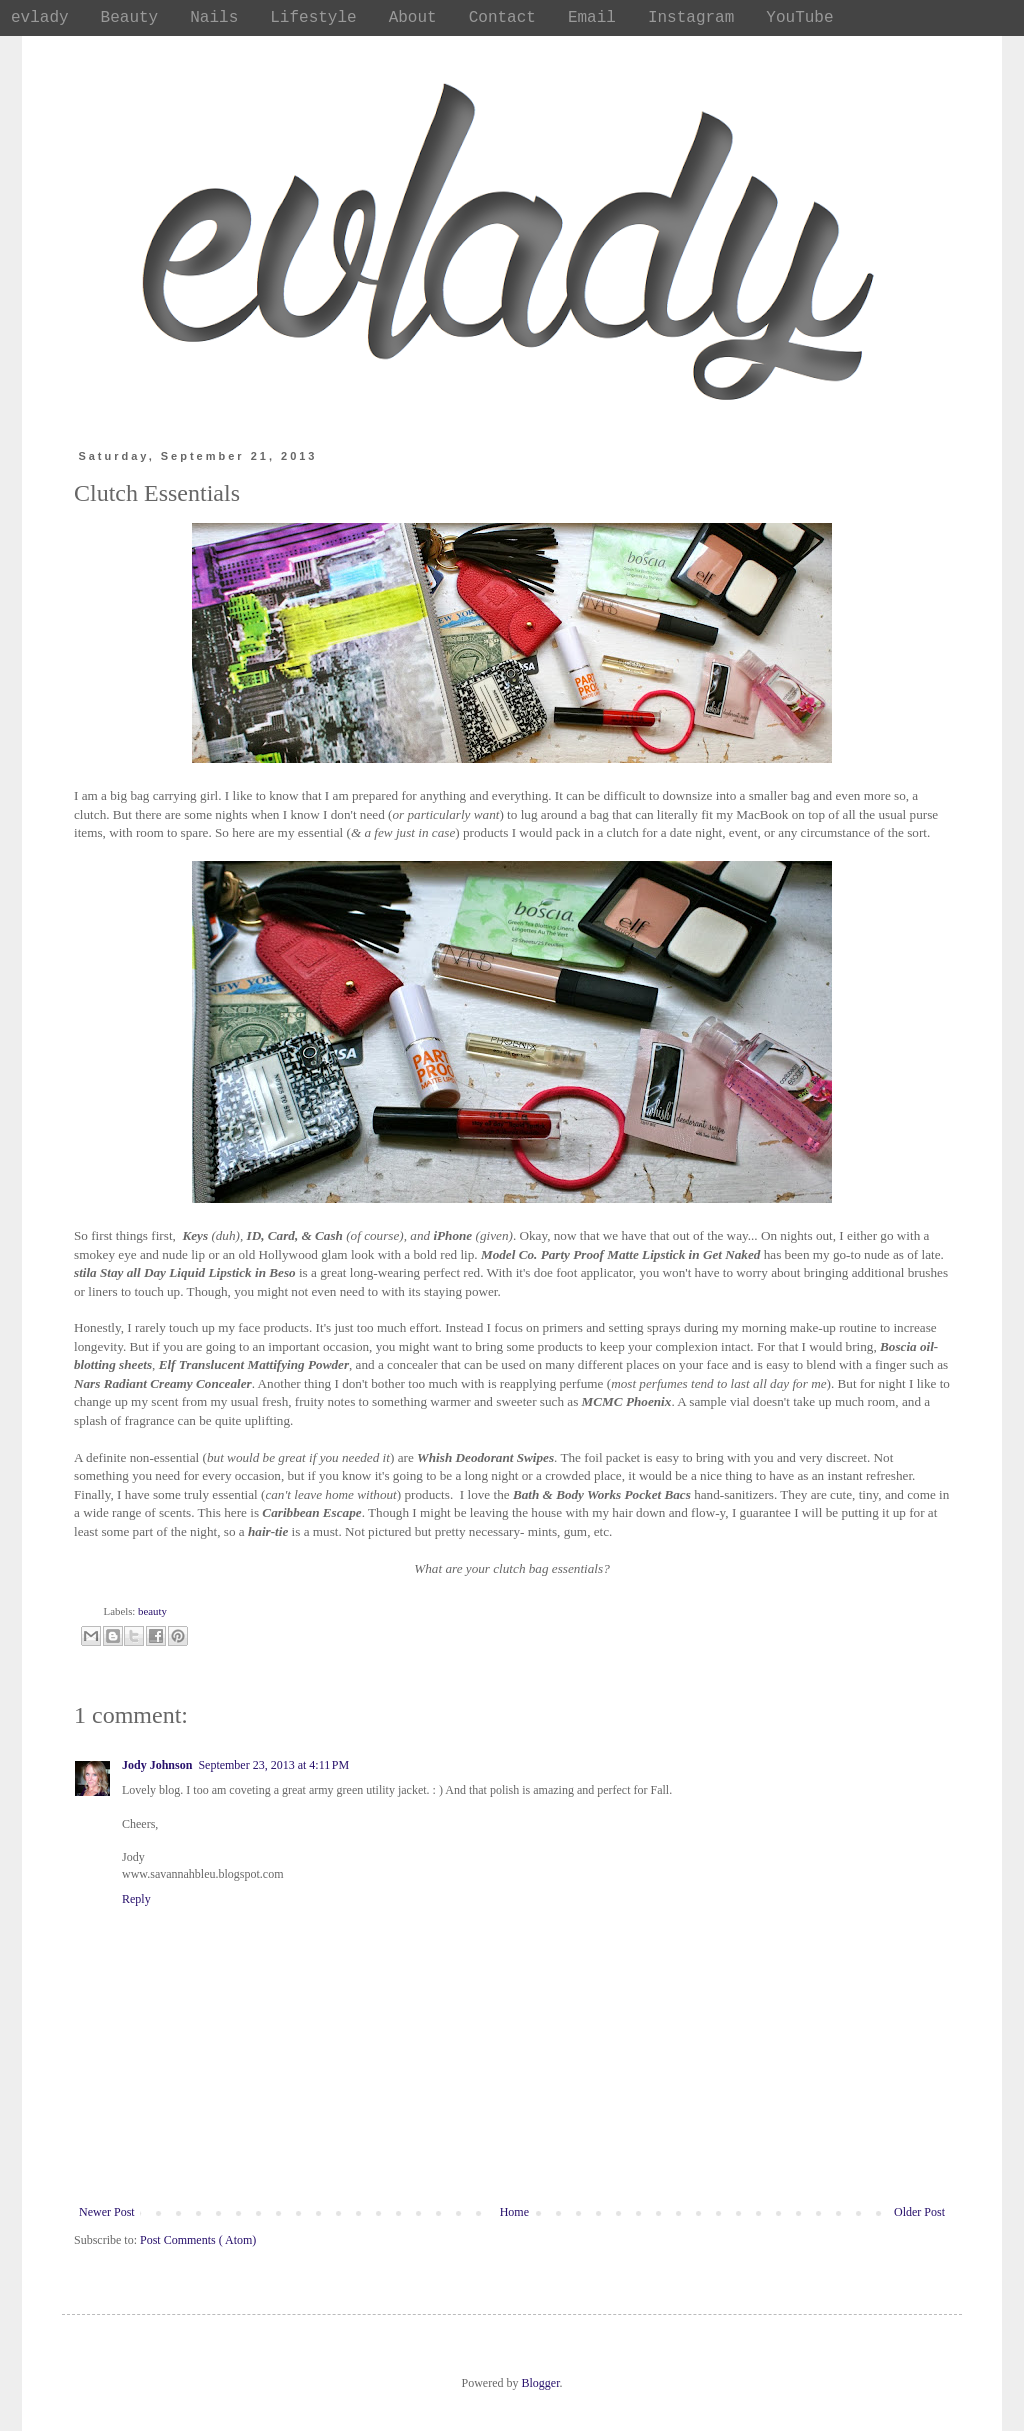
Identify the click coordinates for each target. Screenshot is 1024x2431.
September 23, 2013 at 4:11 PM (273, 1765)
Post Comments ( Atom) (198, 2240)
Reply (136, 1899)
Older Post (919, 2212)
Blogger (541, 2383)
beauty (152, 1611)
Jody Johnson (157, 1765)
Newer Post (107, 2212)
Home (514, 2212)
